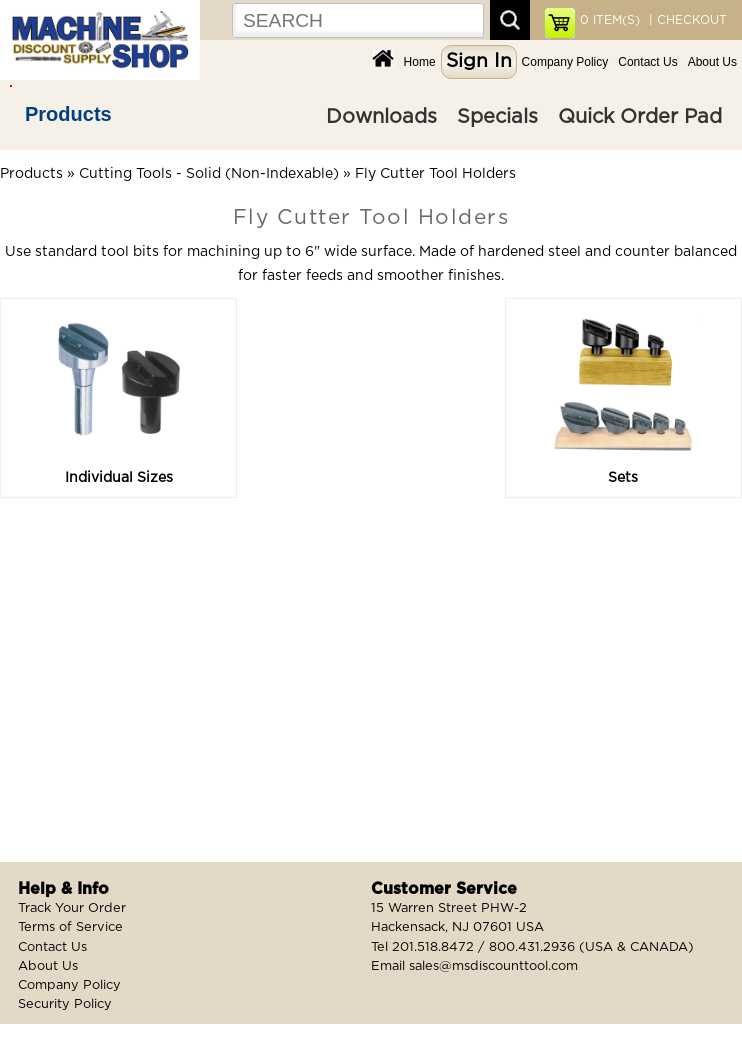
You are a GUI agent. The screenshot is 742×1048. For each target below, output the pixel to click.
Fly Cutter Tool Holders (435, 174)
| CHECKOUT (686, 20)
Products (68, 114)
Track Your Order (72, 908)
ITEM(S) (610, 20)
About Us (712, 62)
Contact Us (647, 62)
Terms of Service (70, 927)
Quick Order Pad (640, 117)
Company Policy (565, 62)
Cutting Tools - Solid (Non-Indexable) (209, 174)
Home (420, 62)
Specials (497, 117)
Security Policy (65, 1004)
